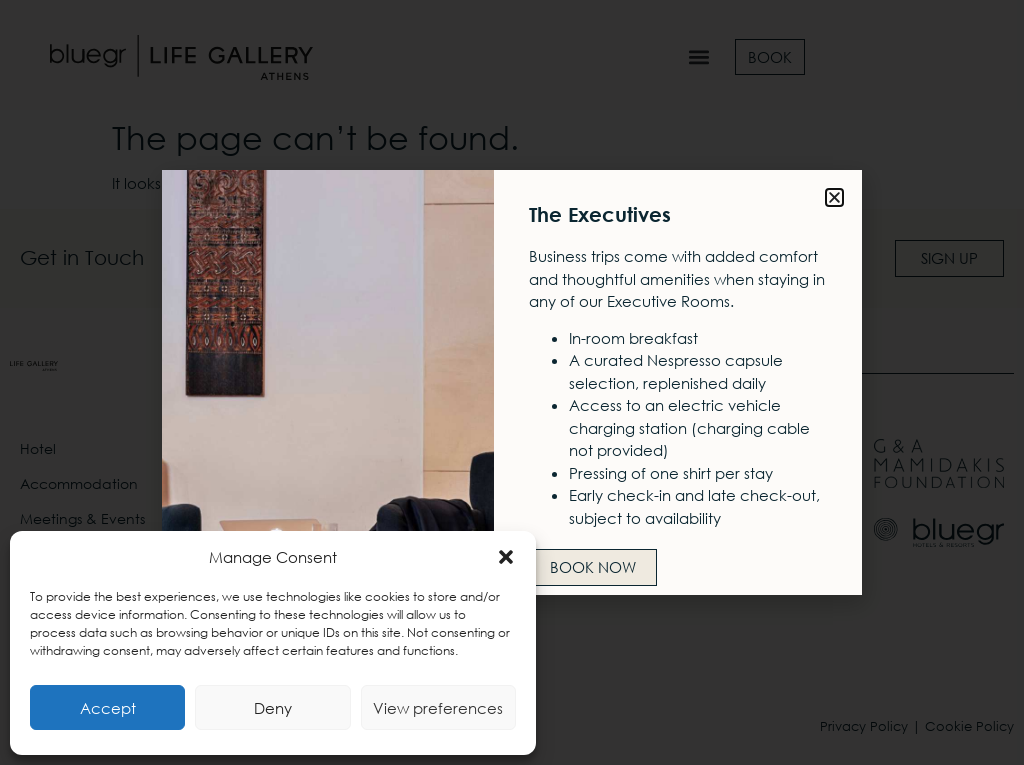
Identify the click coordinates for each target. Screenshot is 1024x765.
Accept (108, 708)
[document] (512, 382)
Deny (273, 708)
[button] (506, 557)
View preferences (438, 708)
